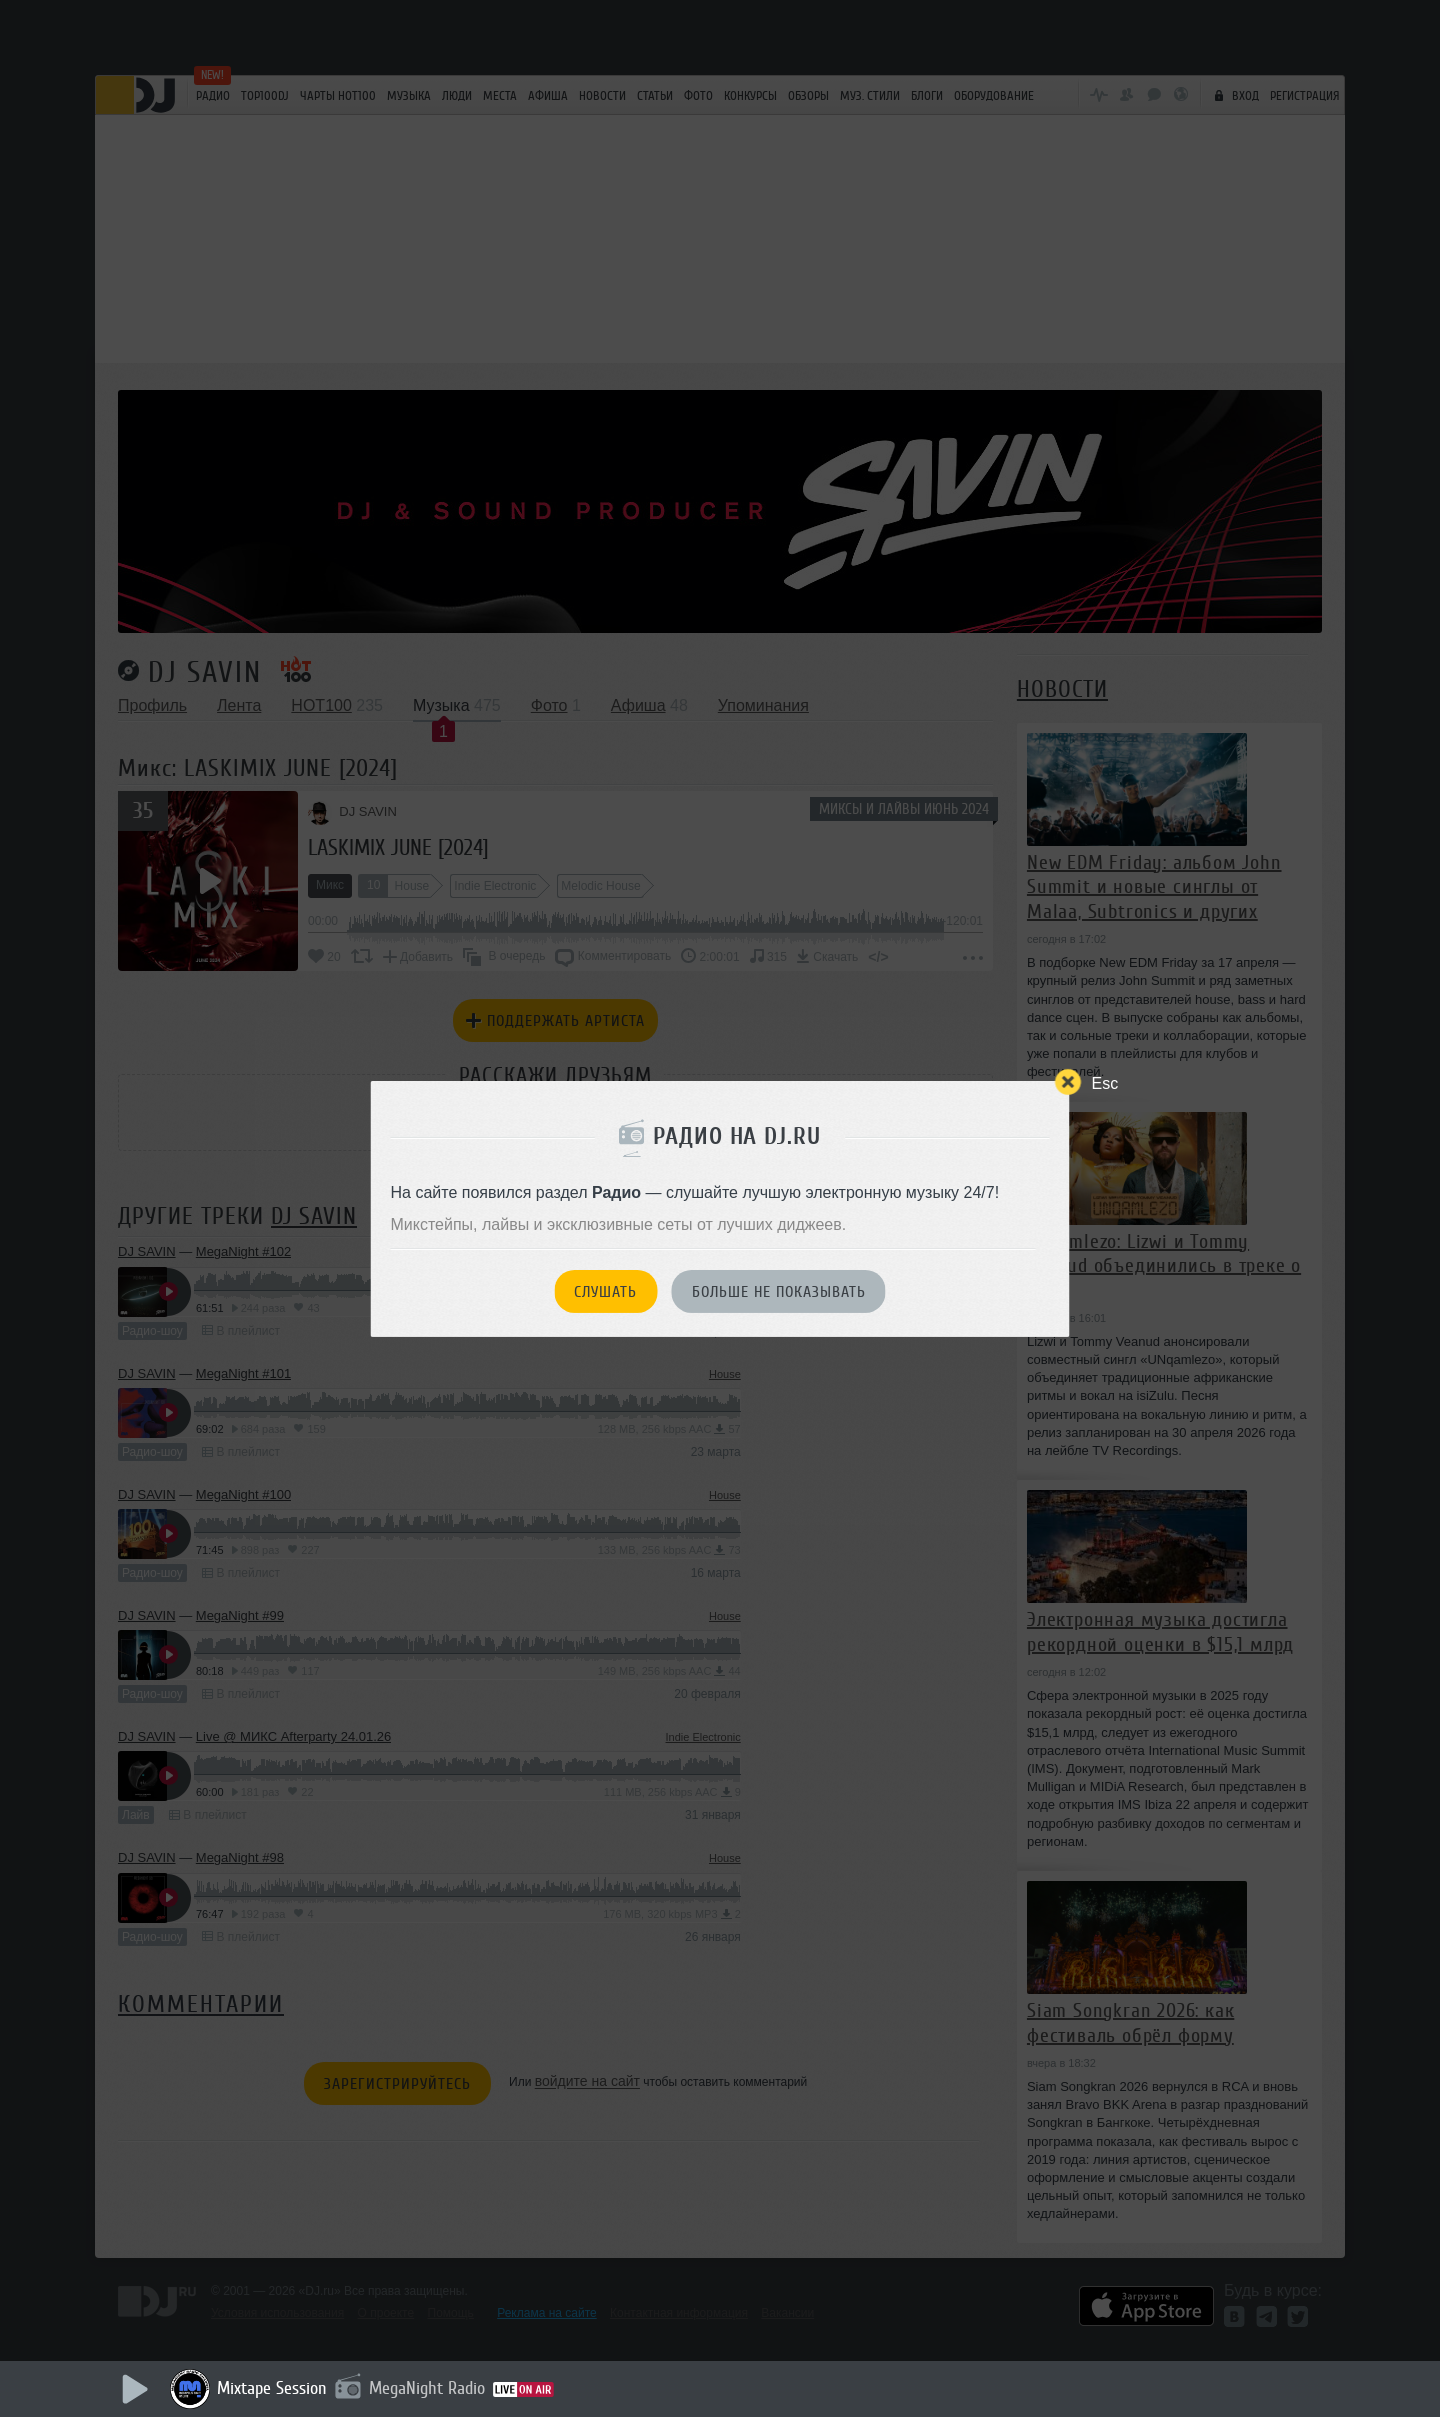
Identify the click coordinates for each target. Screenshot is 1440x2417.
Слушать (605, 1292)
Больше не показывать (779, 1292)
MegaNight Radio (427, 2388)
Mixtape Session (272, 2388)
